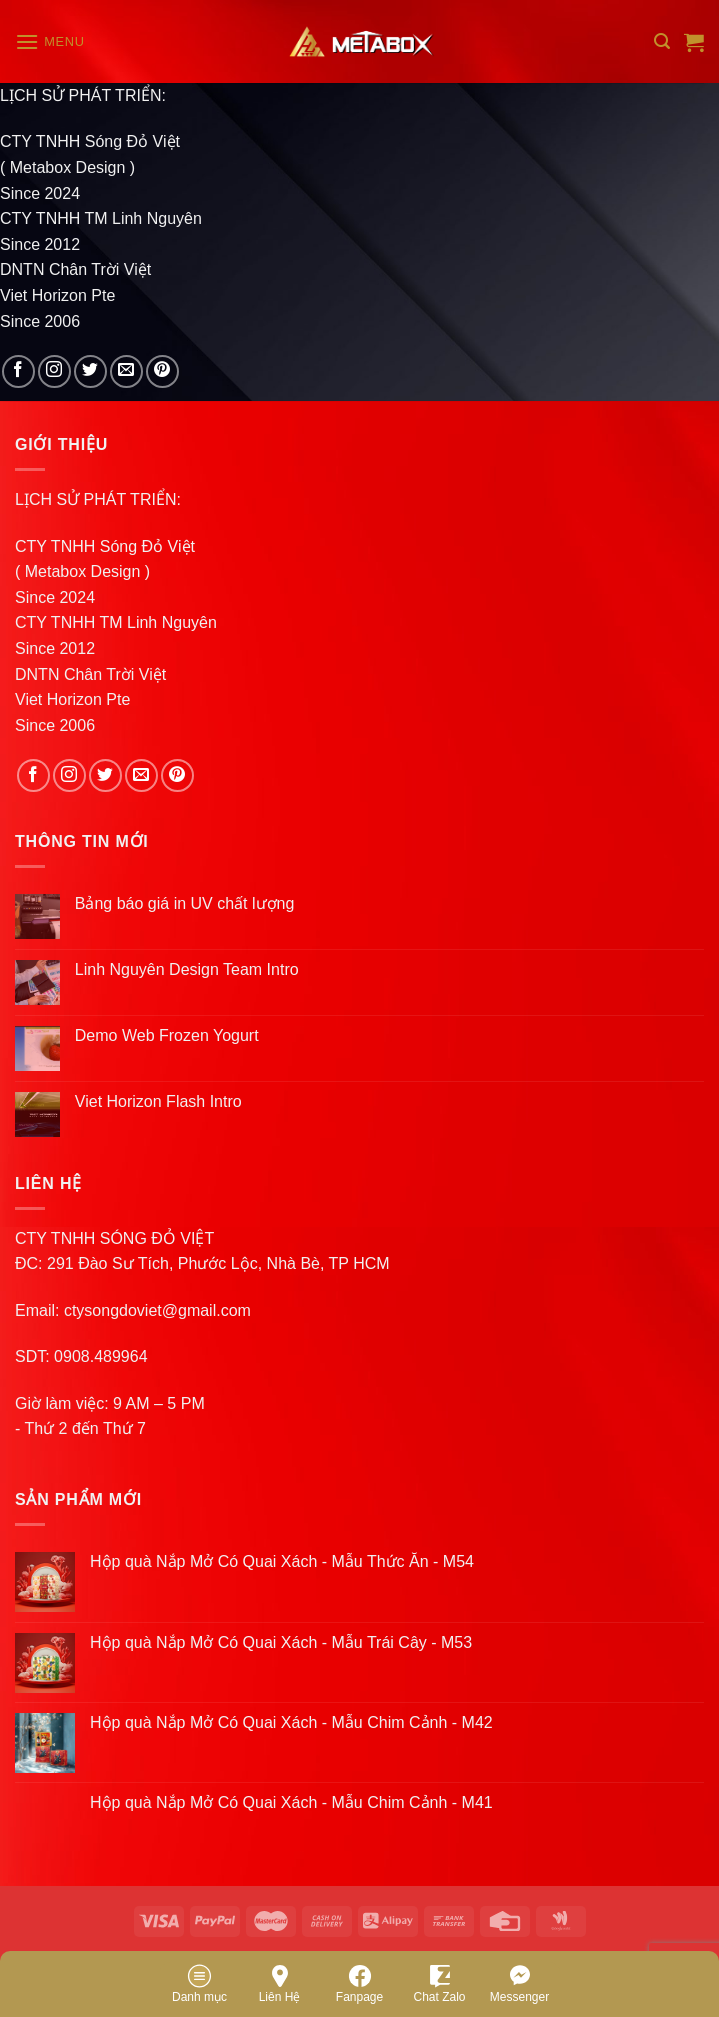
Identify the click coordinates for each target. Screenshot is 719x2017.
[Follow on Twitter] (90, 371)
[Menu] (50, 41)
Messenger (519, 1983)
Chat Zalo (439, 1983)
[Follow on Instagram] (54, 371)
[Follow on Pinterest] (162, 371)
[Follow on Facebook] (18, 371)
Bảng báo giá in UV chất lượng (187, 903)
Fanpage (359, 1983)
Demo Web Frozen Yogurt (167, 1035)
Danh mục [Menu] (199, 1983)
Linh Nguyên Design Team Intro (187, 969)
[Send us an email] (126, 371)
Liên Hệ (280, 1983)
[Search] (662, 41)
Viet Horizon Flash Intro (158, 1101)
